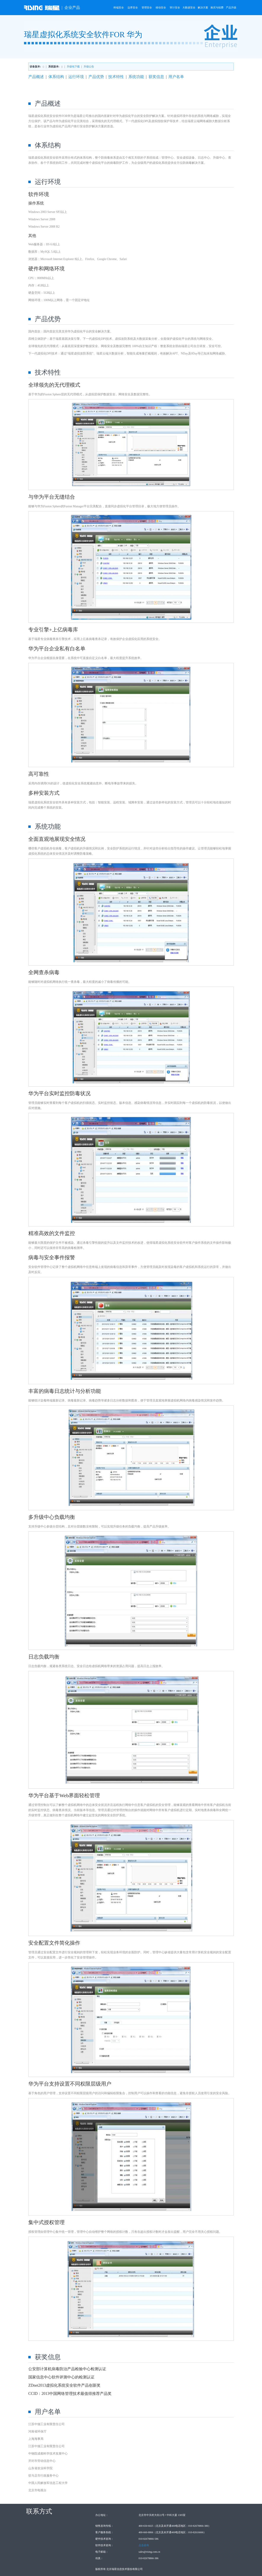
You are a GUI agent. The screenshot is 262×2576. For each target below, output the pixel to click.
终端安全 (118, 7)
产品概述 (36, 77)
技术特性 (116, 77)
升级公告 (89, 66)
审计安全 (175, 7)
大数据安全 (188, 7)
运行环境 (76, 77)
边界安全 (133, 7)
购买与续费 (217, 7)
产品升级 (231, 7)
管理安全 (147, 7)
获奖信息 (156, 77)
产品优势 (96, 77)
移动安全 (161, 7)
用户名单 (176, 77)
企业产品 (72, 7)
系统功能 (136, 77)
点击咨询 (144, 2545)
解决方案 (203, 7)
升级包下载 (73, 66)
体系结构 (56, 77)
